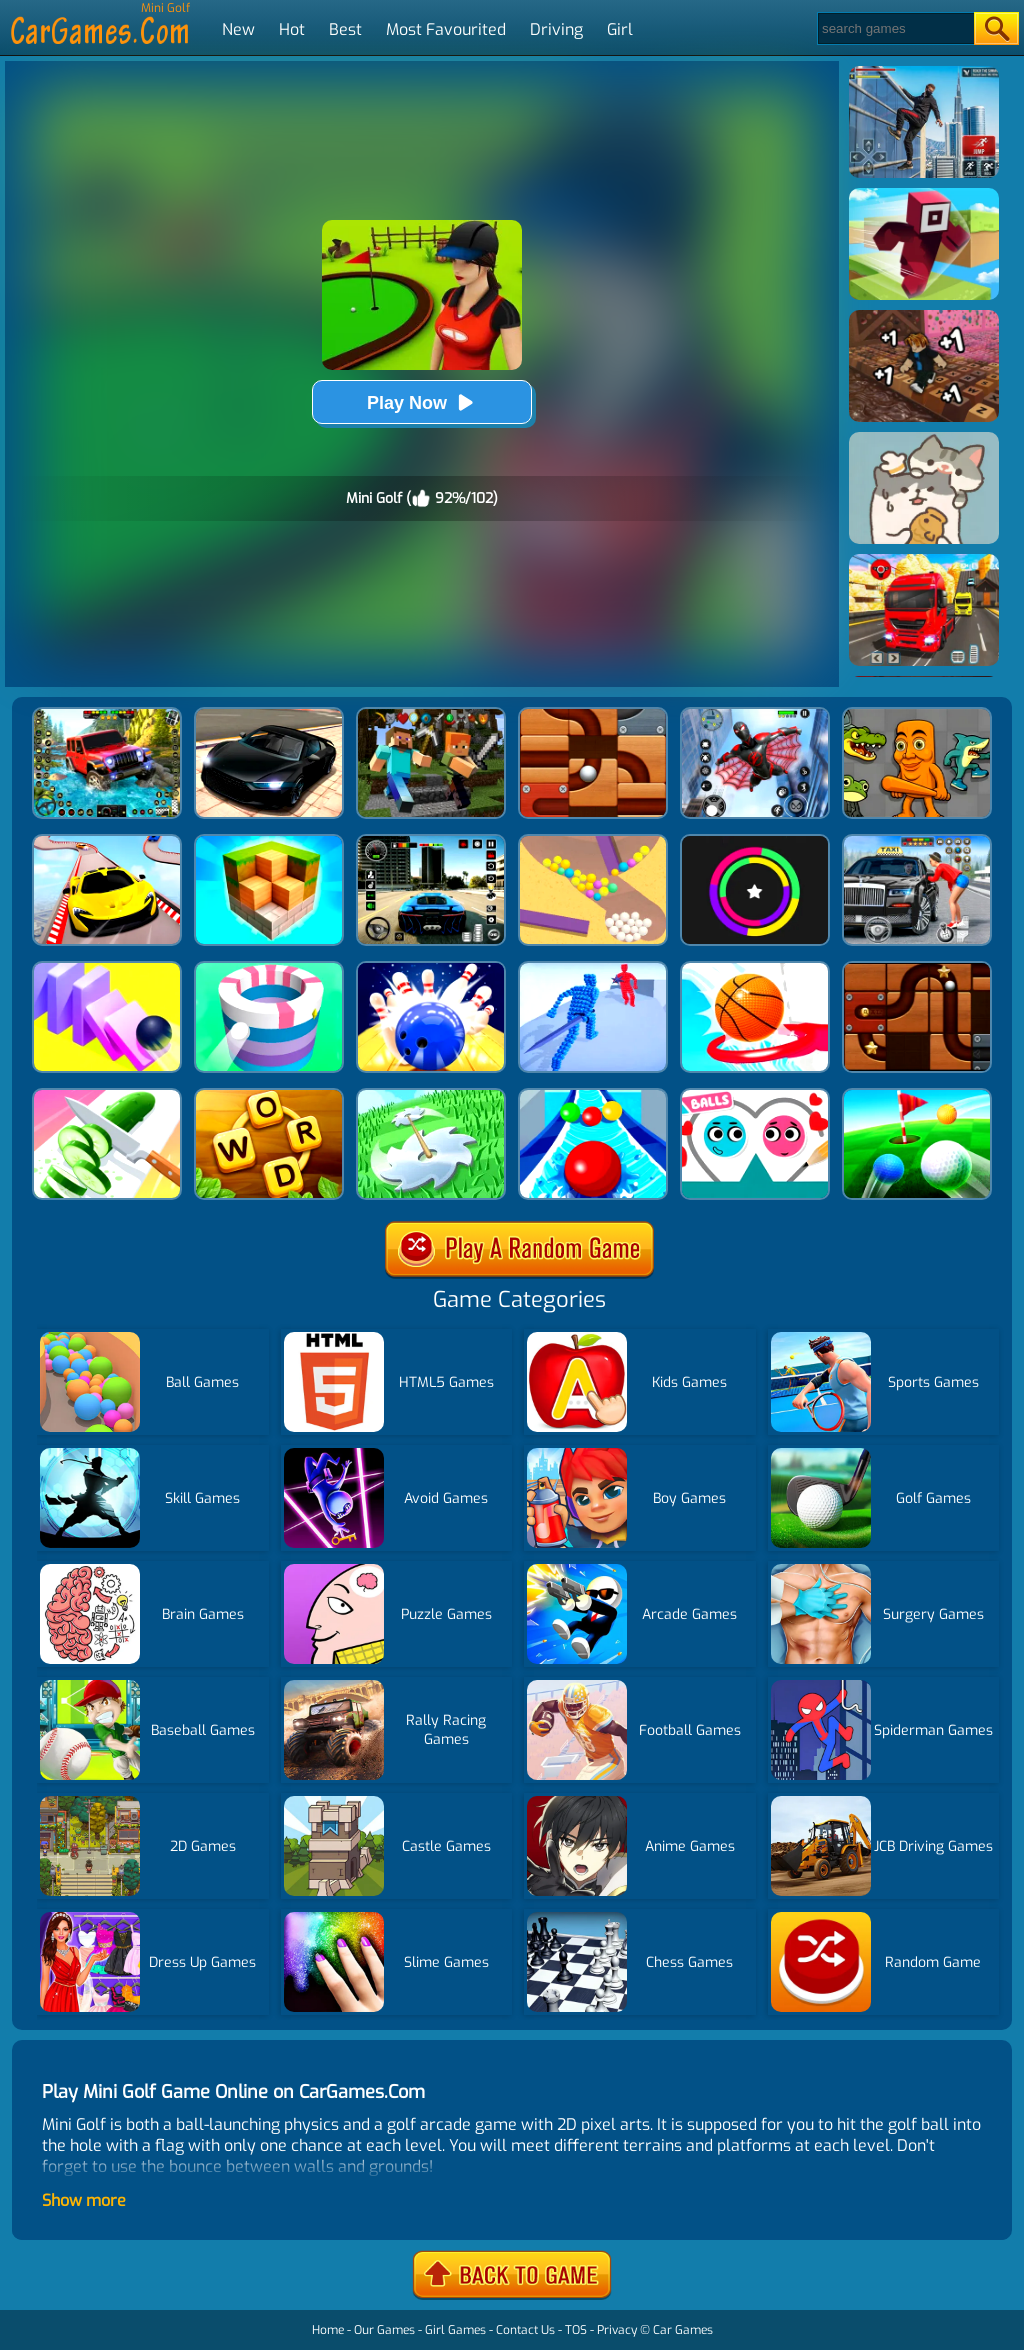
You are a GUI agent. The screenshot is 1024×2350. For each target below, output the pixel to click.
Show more (84, 2200)
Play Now (422, 402)
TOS (576, 2330)
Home (328, 2330)
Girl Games (455, 2330)
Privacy (617, 2330)
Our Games (384, 2330)
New (238, 29)
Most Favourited (446, 29)
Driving (556, 29)
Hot (292, 29)
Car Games (683, 2330)
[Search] (894, 28)
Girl (620, 29)
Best (345, 29)
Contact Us (525, 2330)
